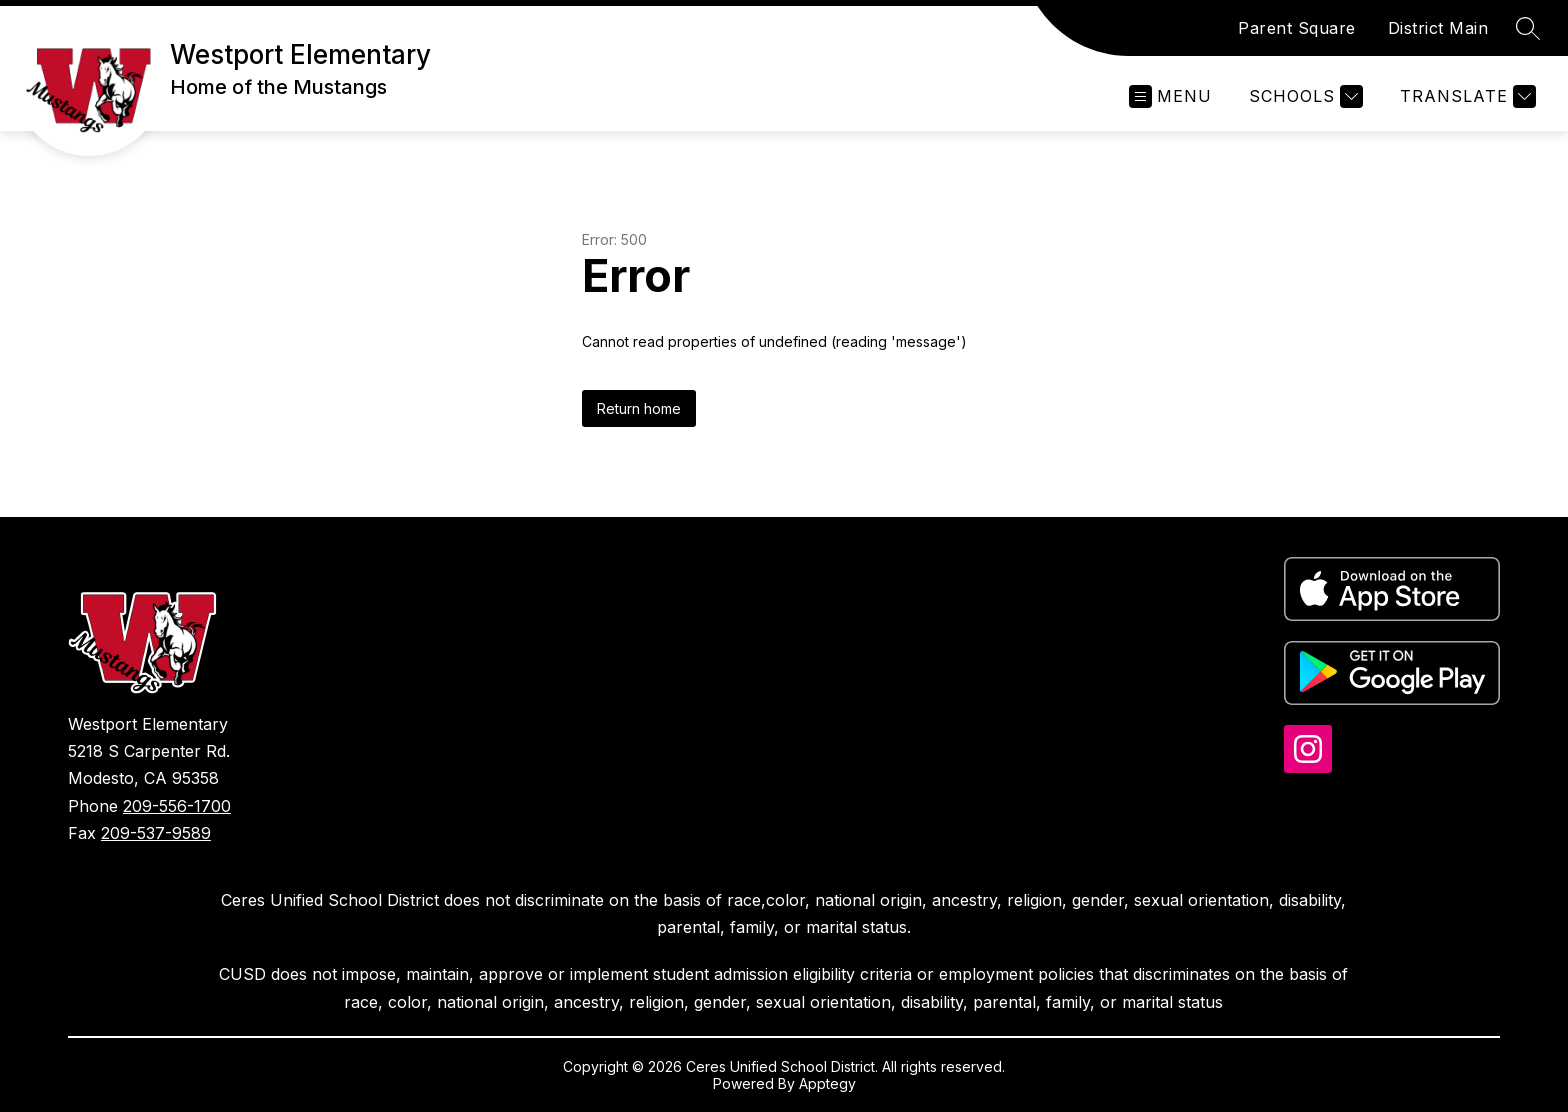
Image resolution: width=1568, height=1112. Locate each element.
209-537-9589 (156, 833)
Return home (639, 408)
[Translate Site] (1465, 96)
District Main (1438, 28)
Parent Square (1297, 28)
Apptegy (827, 1083)
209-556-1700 (177, 806)
